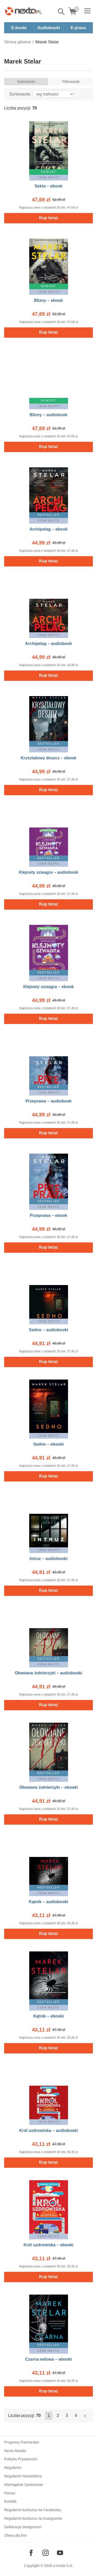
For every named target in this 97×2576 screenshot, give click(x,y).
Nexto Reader (15, 2451)
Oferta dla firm (15, 2535)
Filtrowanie (71, 82)
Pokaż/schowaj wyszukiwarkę (61, 11)
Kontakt (10, 2501)
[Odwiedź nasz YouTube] (60, 2553)
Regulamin (12, 2467)
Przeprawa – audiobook (48, 1101)
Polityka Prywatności (20, 2459)
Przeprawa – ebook (48, 1215)
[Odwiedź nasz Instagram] (45, 2553)
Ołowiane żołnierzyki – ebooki (48, 1787)
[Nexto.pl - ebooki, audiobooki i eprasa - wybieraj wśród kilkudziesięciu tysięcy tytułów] (23, 11)
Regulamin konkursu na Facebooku (32, 2510)
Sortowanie (26, 82)
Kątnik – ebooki (48, 2016)
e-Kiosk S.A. (63, 2566)
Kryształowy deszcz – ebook (48, 758)
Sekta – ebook (49, 186)
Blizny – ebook (48, 300)
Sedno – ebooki (48, 1444)
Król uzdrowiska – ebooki (48, 2245)
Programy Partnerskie (21, 2442)
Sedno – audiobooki (48, 1330)
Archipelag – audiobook (48, 643)
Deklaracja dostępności (23, 2527)
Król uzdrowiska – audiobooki (48, 2130)
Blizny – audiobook (49, 415)
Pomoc (10, 2493)
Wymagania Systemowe (23, 2485)
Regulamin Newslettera (23, 2476)
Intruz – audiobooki (48, 1558)
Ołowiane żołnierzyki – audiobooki (48, 1673)
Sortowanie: (20, 94)
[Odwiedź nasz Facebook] (31, 2553)
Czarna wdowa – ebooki (48, 2359)
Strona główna (17, 42)
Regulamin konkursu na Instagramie (33, 2518)
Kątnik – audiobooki (48, 1902)
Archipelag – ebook (48, 529)
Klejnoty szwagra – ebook (48, 986)
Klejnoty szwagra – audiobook (48, 872)
